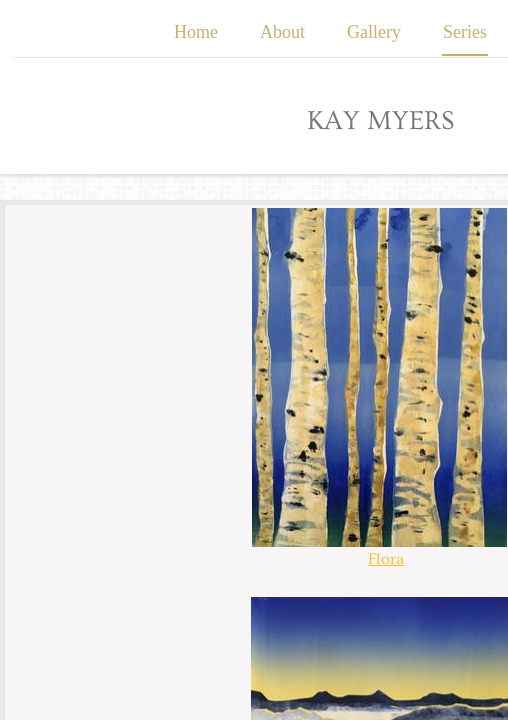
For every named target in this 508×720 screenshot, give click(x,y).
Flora (386, 559)
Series (465, 32)
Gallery (374, 32)
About (282, 32)
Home (196, 32)
